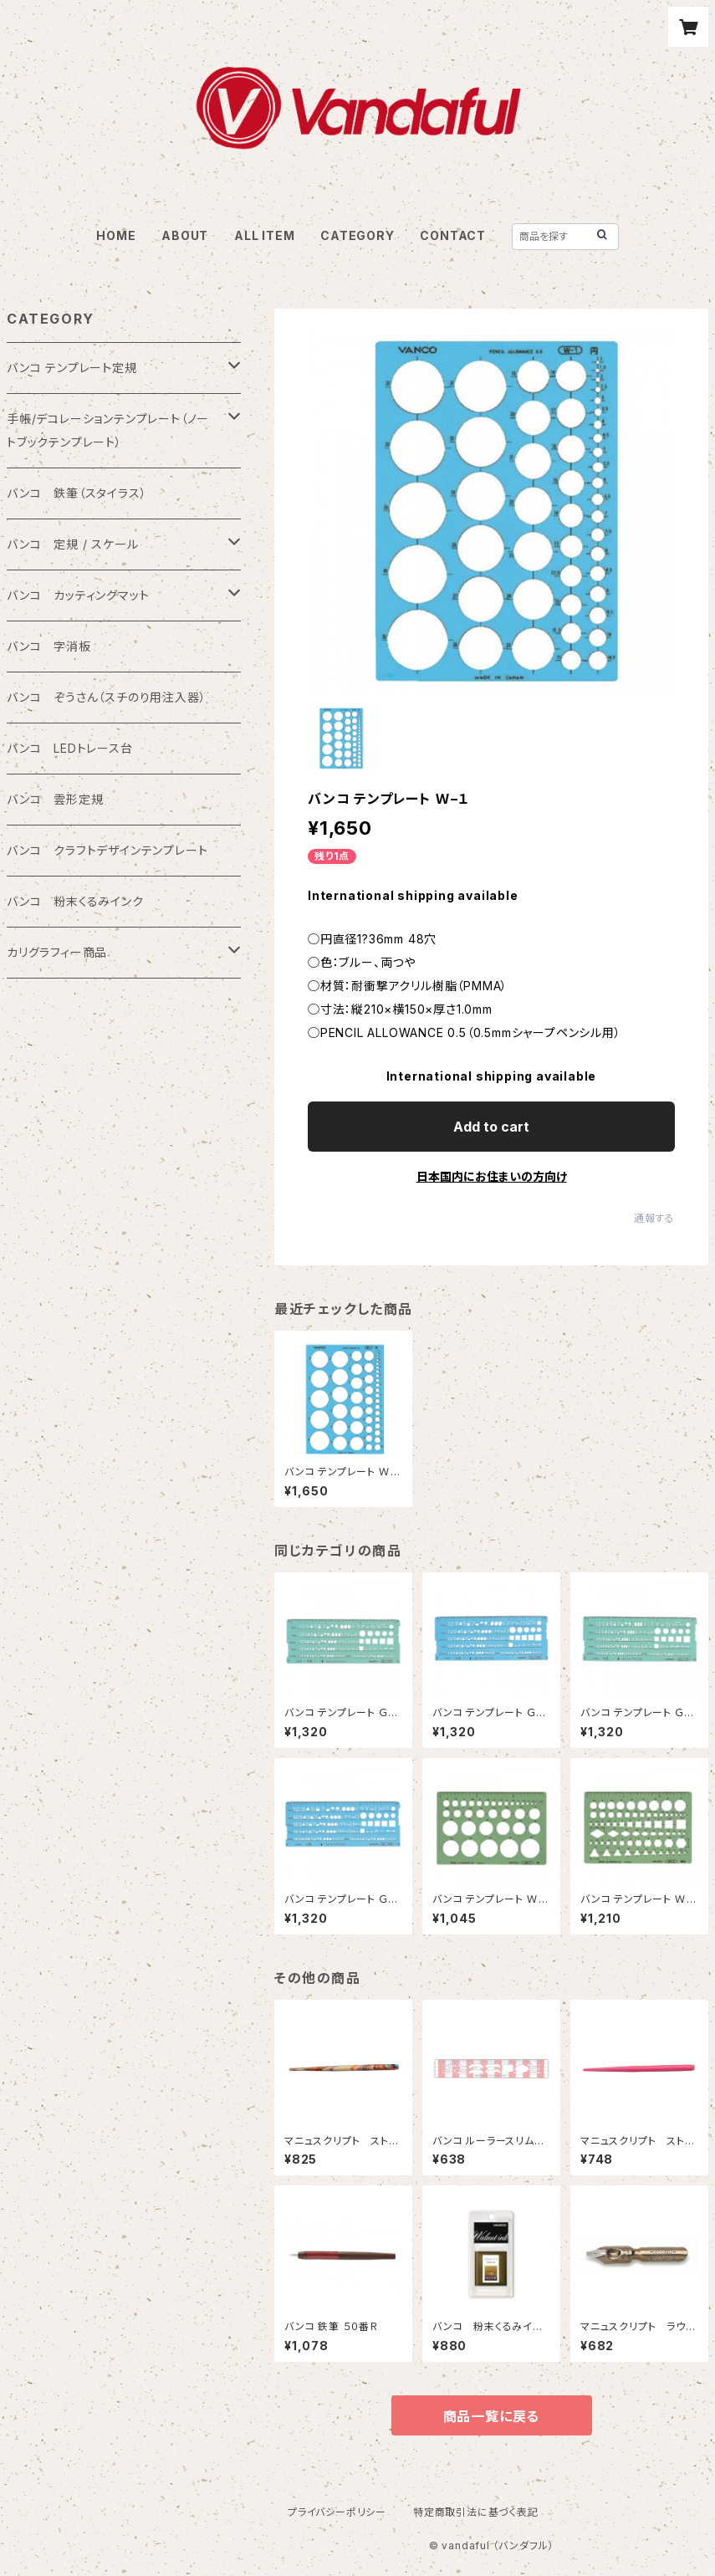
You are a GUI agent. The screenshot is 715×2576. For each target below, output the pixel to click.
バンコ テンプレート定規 (72, 367)
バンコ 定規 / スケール (72, 544)
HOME (115, 235)
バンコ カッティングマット (78, 595)
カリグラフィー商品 (57, 952)
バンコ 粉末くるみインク (75, 901)
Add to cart (491, 1126)
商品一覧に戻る (491, 2416)
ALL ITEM (264, 235)
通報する (654, 1218)
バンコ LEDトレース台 (70, 748)
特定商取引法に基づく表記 (476, 2512)
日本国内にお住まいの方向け (491, 1176)
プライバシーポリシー (337, 2512)
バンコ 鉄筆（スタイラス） (76, 493)
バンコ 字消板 (49, 646)
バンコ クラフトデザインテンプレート (107, 850)
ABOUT (184, 235)
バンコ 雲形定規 (55, 799)
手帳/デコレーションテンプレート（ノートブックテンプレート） (108, 430)
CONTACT (453, 235)
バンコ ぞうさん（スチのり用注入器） (106, 697)
